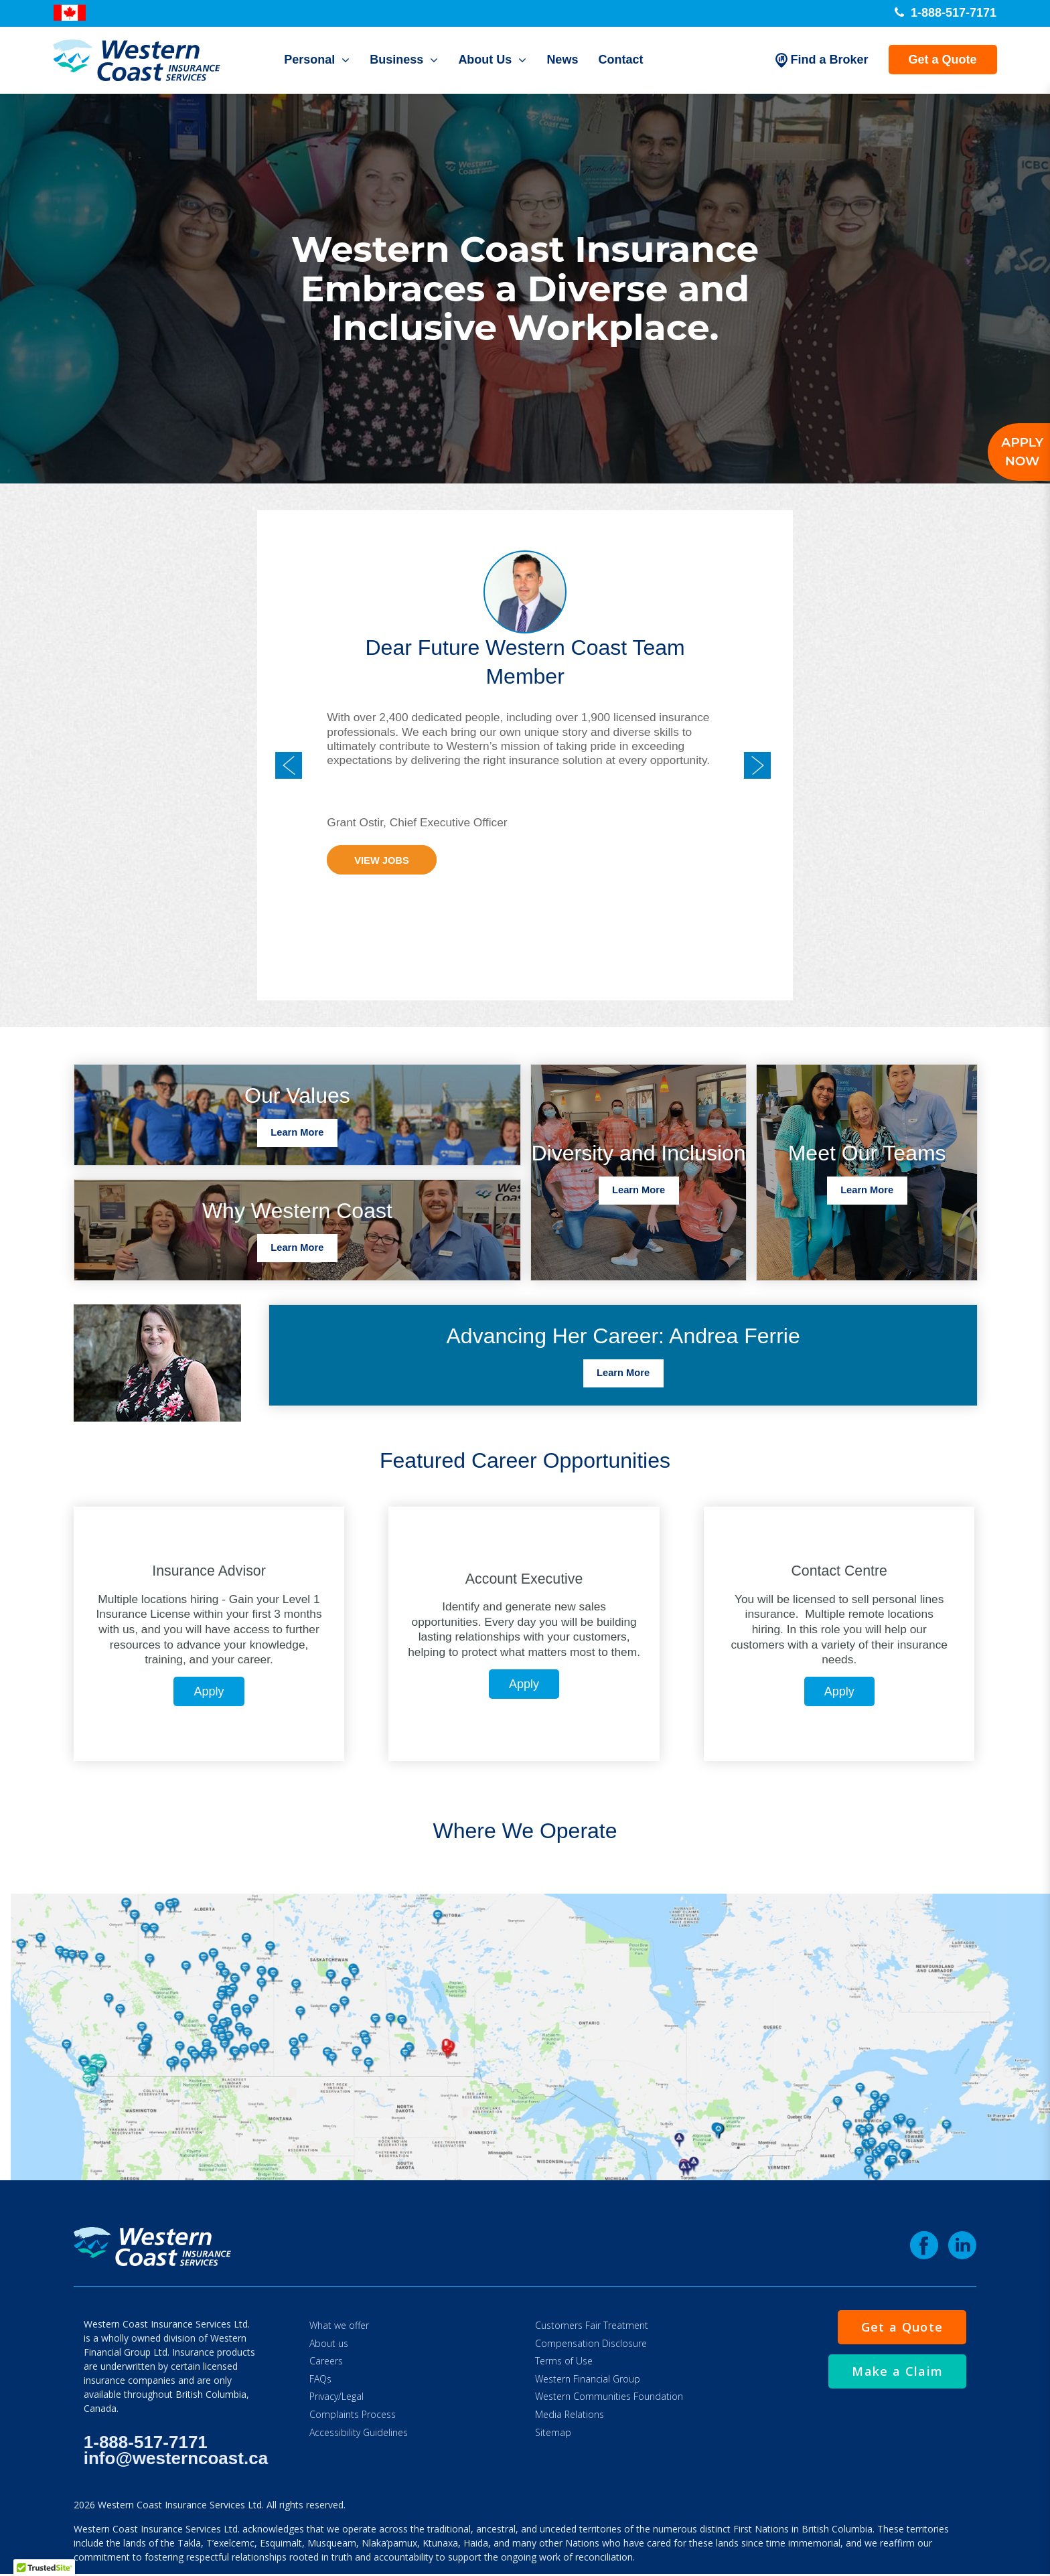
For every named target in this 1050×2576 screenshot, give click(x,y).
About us (328, 2343)
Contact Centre (839, 1571)
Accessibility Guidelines (358, 2432)
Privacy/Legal (336, 2396)
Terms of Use (564, 2360)
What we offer (339, 2325)
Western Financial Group (587, 2378)
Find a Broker (821, 60)
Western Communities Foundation (609, 2396)
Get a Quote (942, 59)
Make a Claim (897, 2371)
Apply (209, 1691)
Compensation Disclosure (591, 2343)
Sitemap (553, 2432)
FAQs (320, 2378)
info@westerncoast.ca (176, 2458)
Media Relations (569, 2414)
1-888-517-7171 (945, 12)
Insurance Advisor (209, 1571)
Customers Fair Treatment (591, 2325)
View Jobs (381, 861)
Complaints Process (352, 2414)
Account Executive (524, 1579)
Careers (326, 2360)
